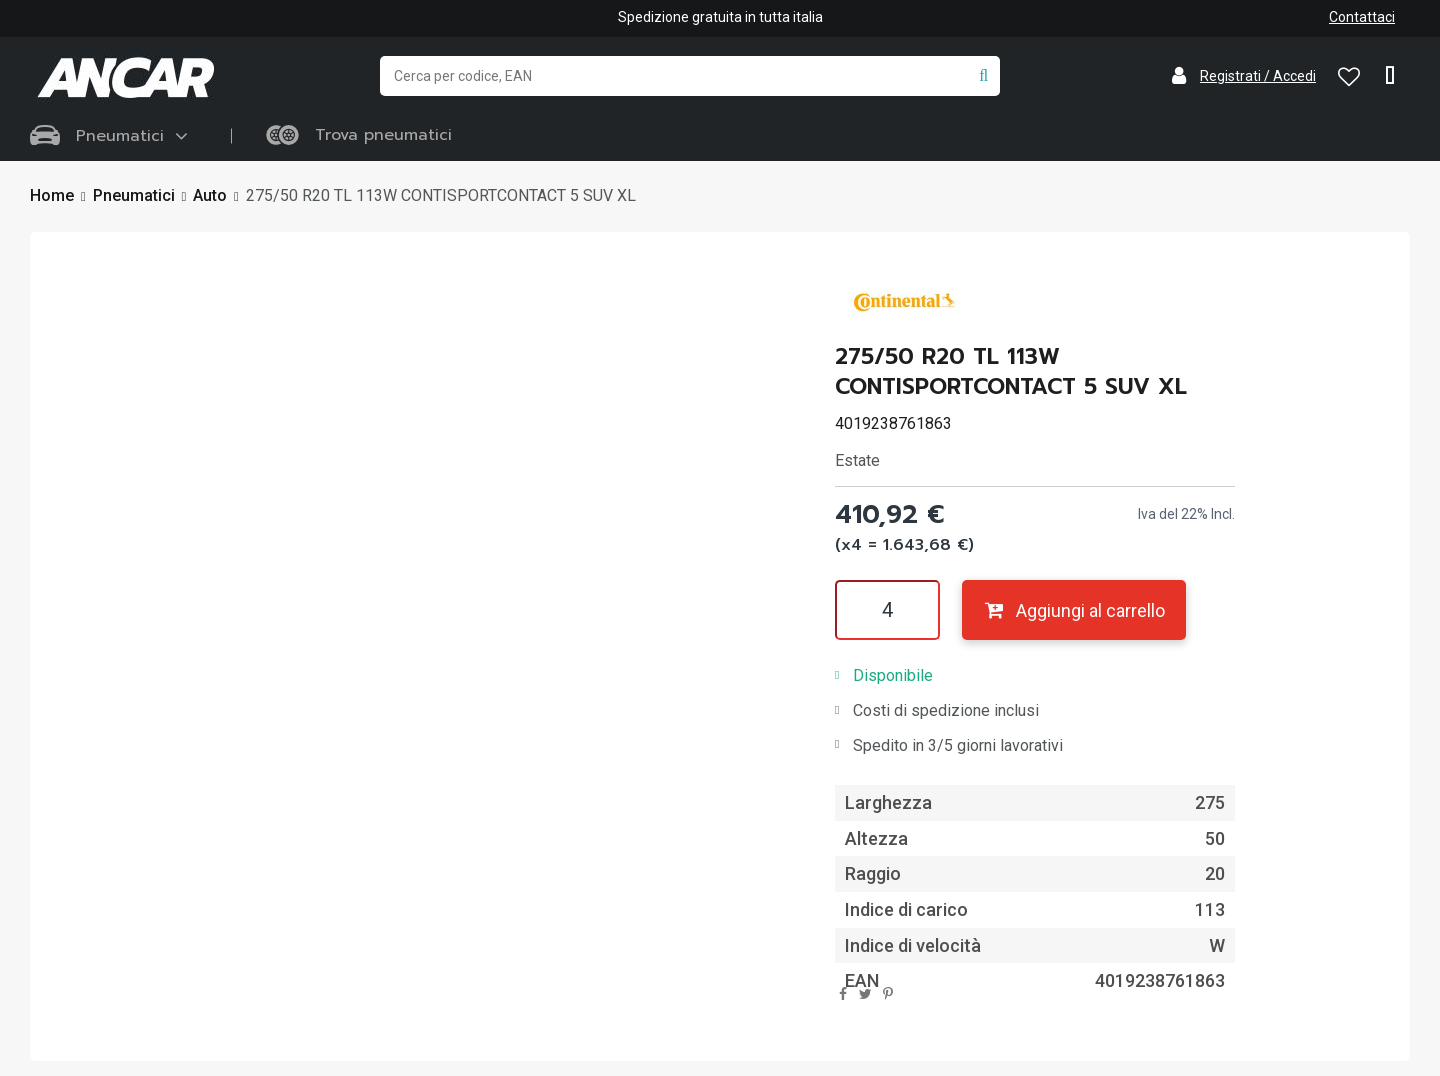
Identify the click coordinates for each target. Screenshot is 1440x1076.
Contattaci (1362, 17)
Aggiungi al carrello (1073, 610)
